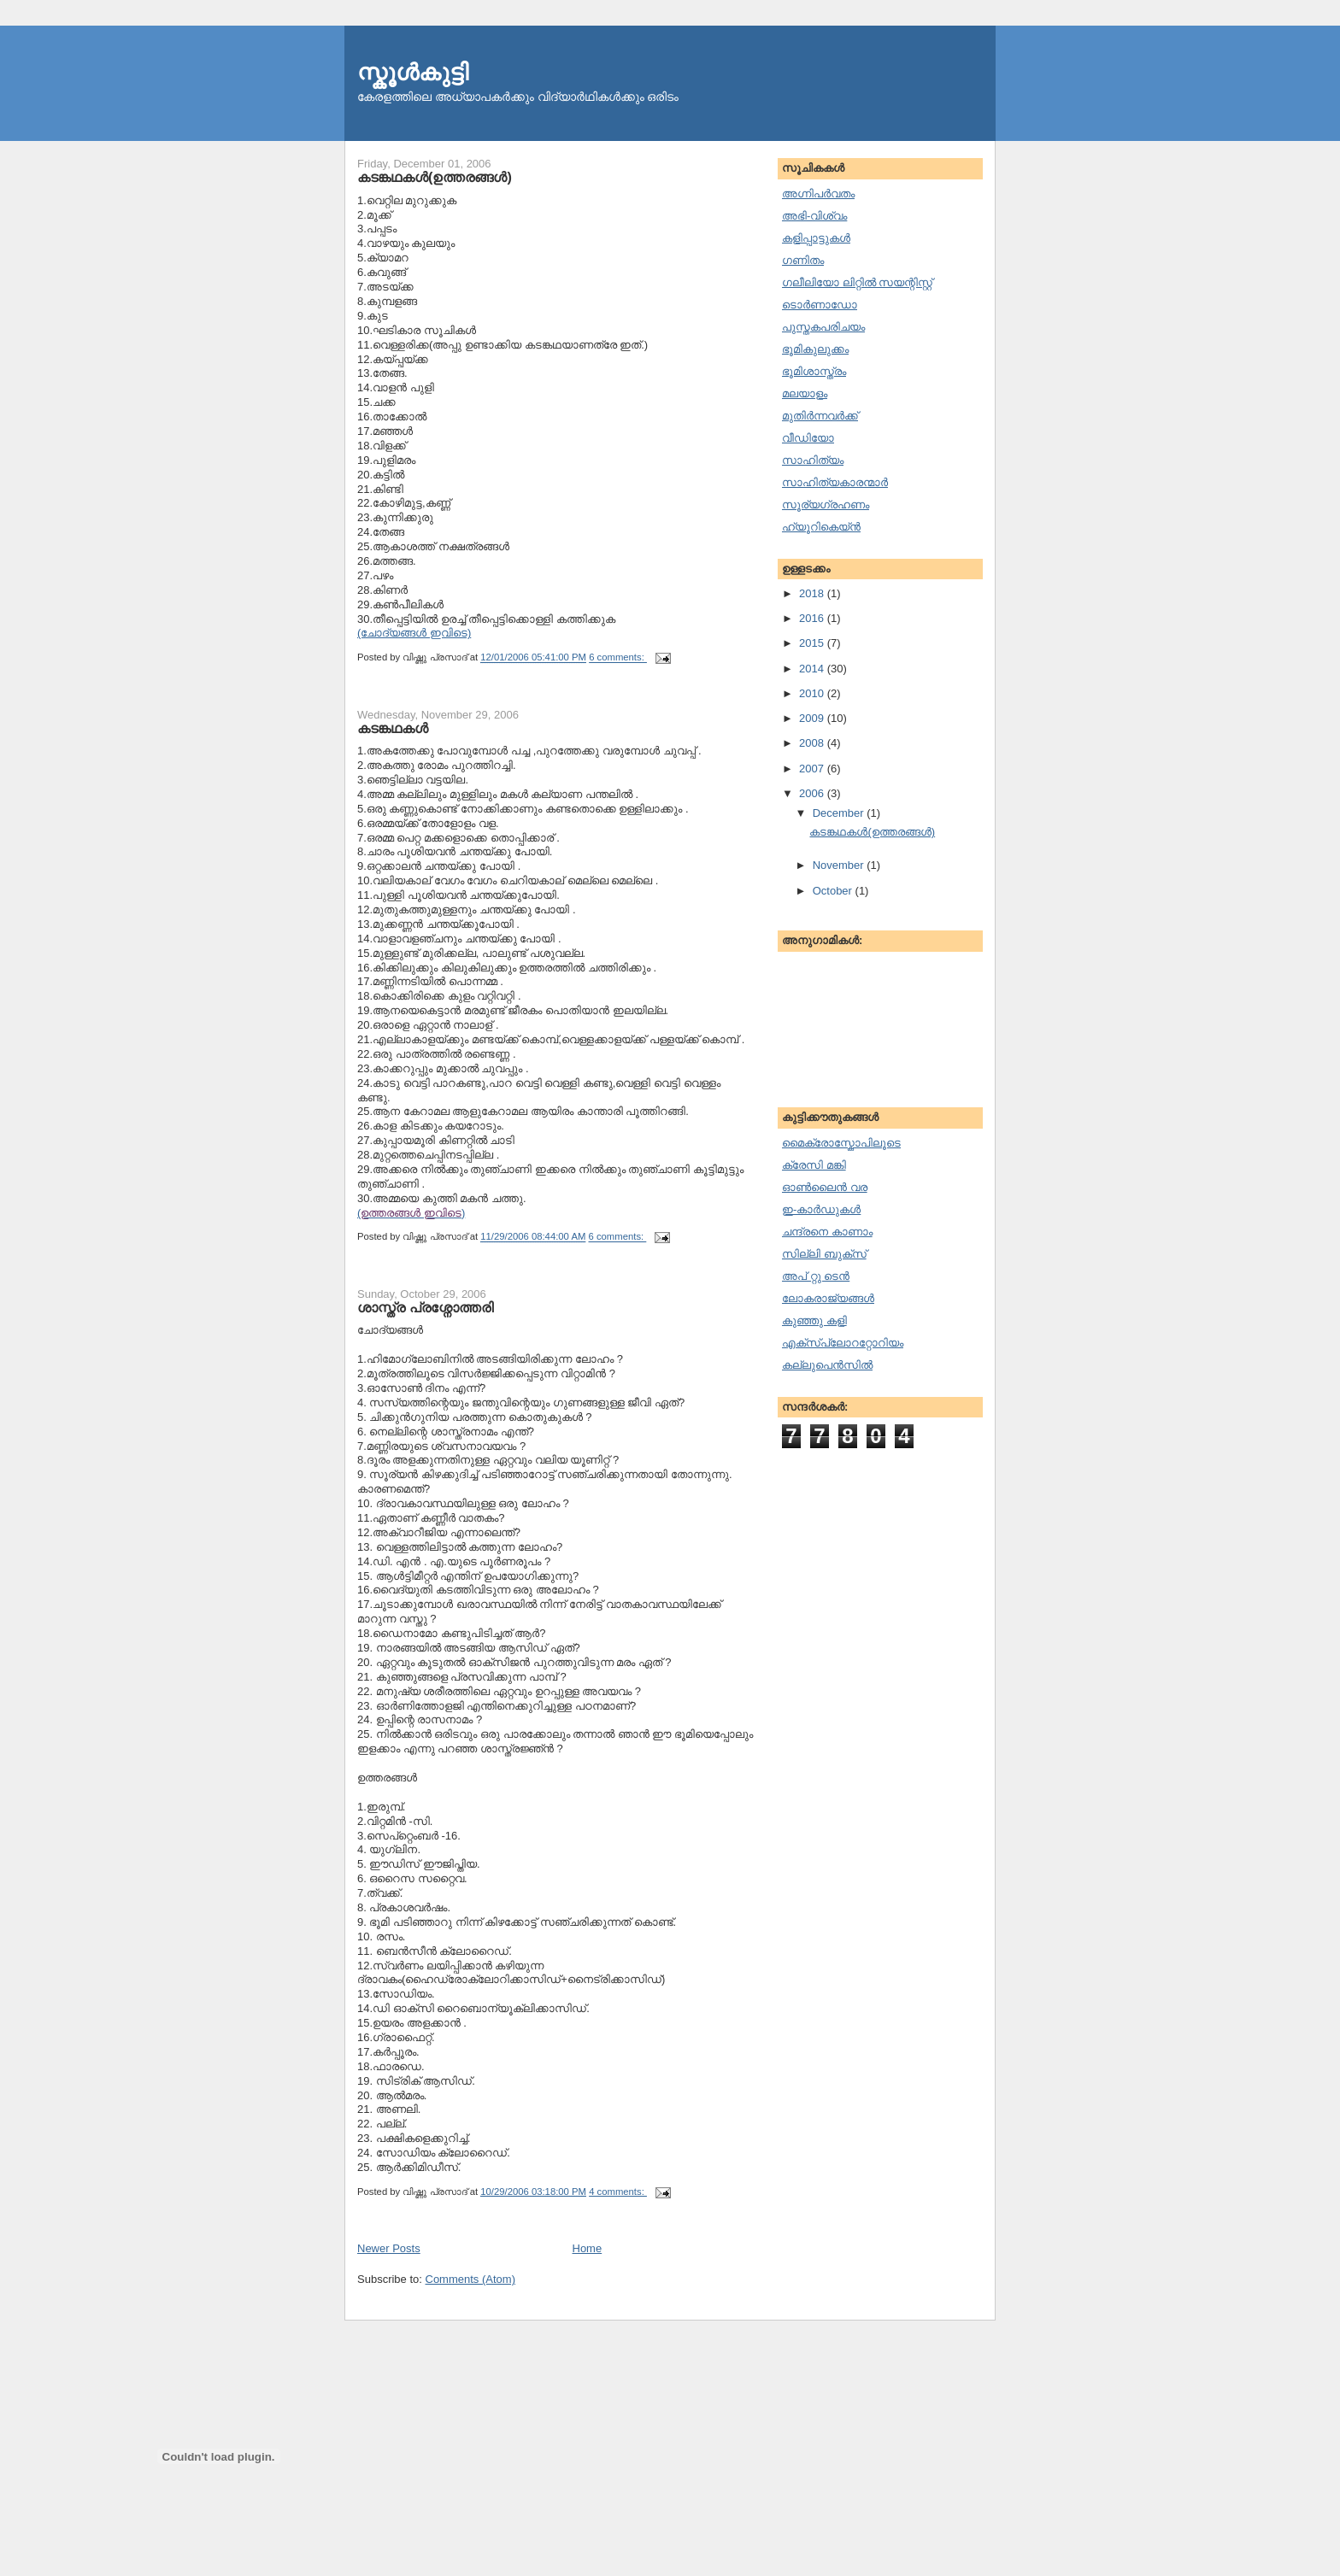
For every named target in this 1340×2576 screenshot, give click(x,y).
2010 (813, 693)
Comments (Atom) (470, 2279)
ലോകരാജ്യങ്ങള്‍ (828, 1298)
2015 (813, 643)
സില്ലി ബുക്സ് (824, 1253)
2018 (813, 593)
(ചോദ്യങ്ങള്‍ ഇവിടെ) (414, 632)
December (840, 813)
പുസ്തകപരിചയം (823, 326)
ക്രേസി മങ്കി (814, 1165)
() (411, 1212)
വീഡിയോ (808, 437)
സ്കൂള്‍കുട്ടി (412, 72)
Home (587, 2248)
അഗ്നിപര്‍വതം (818, 193)
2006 (813, 793)
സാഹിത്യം (812, 460)
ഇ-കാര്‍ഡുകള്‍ (821, 1209)
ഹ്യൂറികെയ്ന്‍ (821, 526)
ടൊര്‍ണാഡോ (819, 304)
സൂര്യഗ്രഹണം (825, 504)
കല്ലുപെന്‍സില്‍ (827, 1364)
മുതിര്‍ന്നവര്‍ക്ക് (820, 415)
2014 (813, 668)
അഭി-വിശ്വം (814, 215)
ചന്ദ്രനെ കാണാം (827, 1231)
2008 (813, 742)
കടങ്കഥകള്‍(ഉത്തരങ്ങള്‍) (434, 177)
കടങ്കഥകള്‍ (392, 728)
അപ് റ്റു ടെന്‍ (815, 1276)
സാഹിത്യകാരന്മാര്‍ (835, 482)
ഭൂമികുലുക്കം (815, 349)
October (834, 890)
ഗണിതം (803, 260)
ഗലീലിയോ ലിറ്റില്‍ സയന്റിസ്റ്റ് (857, 282)
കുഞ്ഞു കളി (814, 1320)
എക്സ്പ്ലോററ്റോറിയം (842, 1342)
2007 (813, 768)
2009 (813, 718)
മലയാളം (804, 393)
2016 (813, 618)
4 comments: (618, 2191)
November (840, 865)
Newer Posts (388, 2248)
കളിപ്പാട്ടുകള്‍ (816, 238)
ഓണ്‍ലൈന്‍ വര (824, 1187)
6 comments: (618, 658)
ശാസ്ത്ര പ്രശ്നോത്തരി (425, 1307)
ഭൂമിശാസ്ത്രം (814, 371)
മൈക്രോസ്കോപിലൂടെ (841, 1142)
